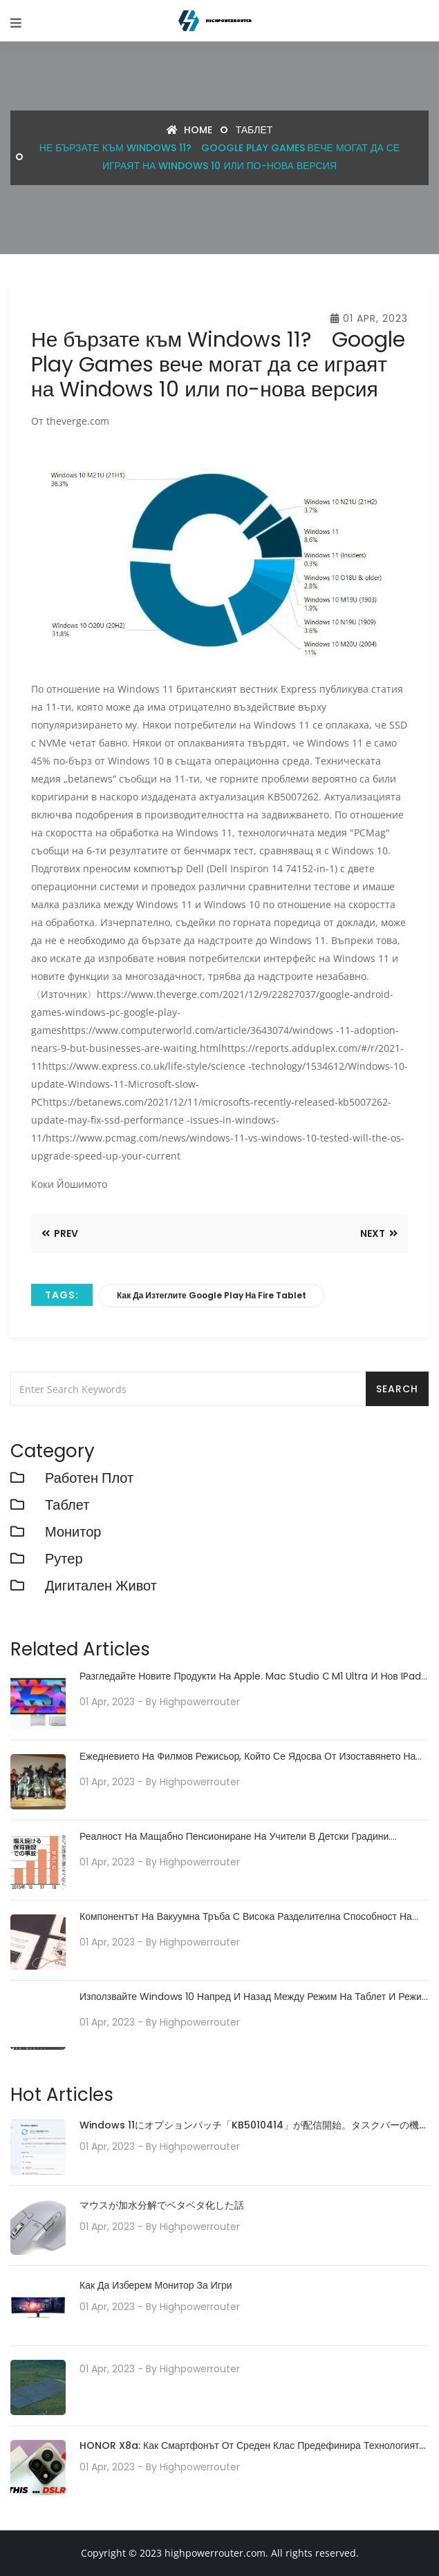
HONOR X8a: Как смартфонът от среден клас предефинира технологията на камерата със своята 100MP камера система (252, 2446)
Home (189, 130)
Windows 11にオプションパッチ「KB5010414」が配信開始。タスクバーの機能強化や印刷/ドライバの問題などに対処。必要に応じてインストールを (254, 2126)
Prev (59, 1233)
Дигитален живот (101, 1585)
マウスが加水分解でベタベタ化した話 (162, 2205)
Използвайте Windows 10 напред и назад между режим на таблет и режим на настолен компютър (254, 1997)
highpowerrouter (200, 1702)
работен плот (89, 1478)
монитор (73, 1532)
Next (379, 1233)
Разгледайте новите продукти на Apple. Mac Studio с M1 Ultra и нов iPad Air (250, 1676)
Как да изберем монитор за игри (156, 2285)
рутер (64, 1558)
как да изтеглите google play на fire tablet (211, 1295)
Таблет (254, 130)
